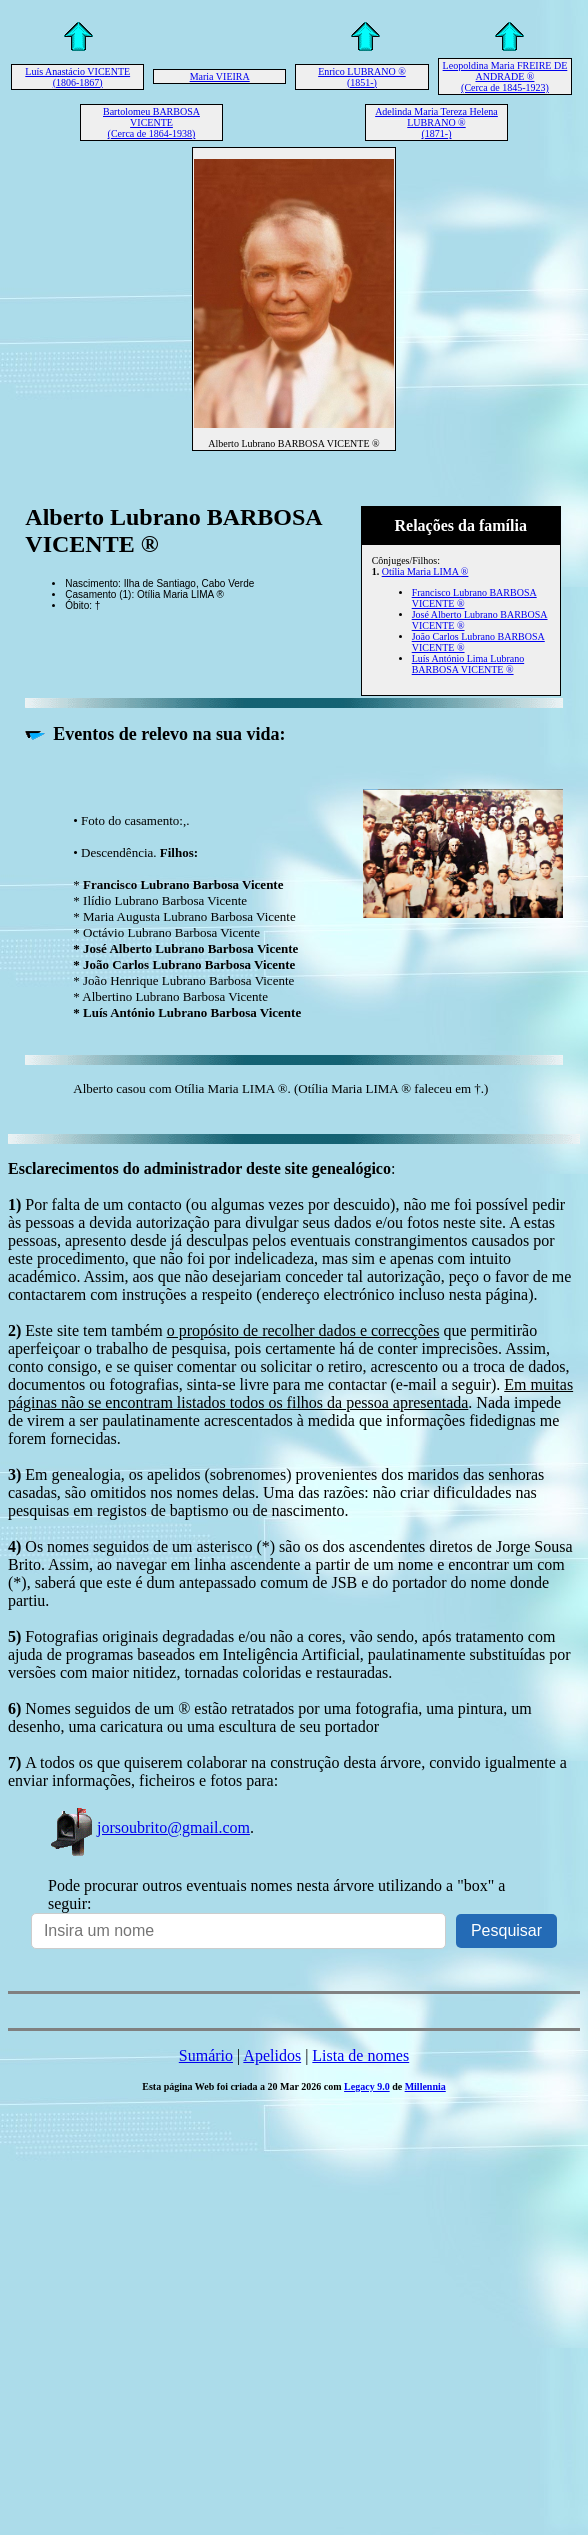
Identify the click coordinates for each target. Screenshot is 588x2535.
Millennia (425, 2086)
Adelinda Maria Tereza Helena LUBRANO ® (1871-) (436, 122)
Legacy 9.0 (367, 2086)
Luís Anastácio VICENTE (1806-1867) (77, 77)
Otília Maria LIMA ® (425, 571)
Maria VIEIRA (220, 76)
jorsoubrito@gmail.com (149, 1827)
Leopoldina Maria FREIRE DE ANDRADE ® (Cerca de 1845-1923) (505, 76)
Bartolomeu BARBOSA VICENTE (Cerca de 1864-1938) (151, 122)
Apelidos (272, 2055)
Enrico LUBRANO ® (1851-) (362, 77)
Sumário (206, 2055)
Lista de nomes (360, 2055)
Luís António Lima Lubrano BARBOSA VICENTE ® (468, 664)
